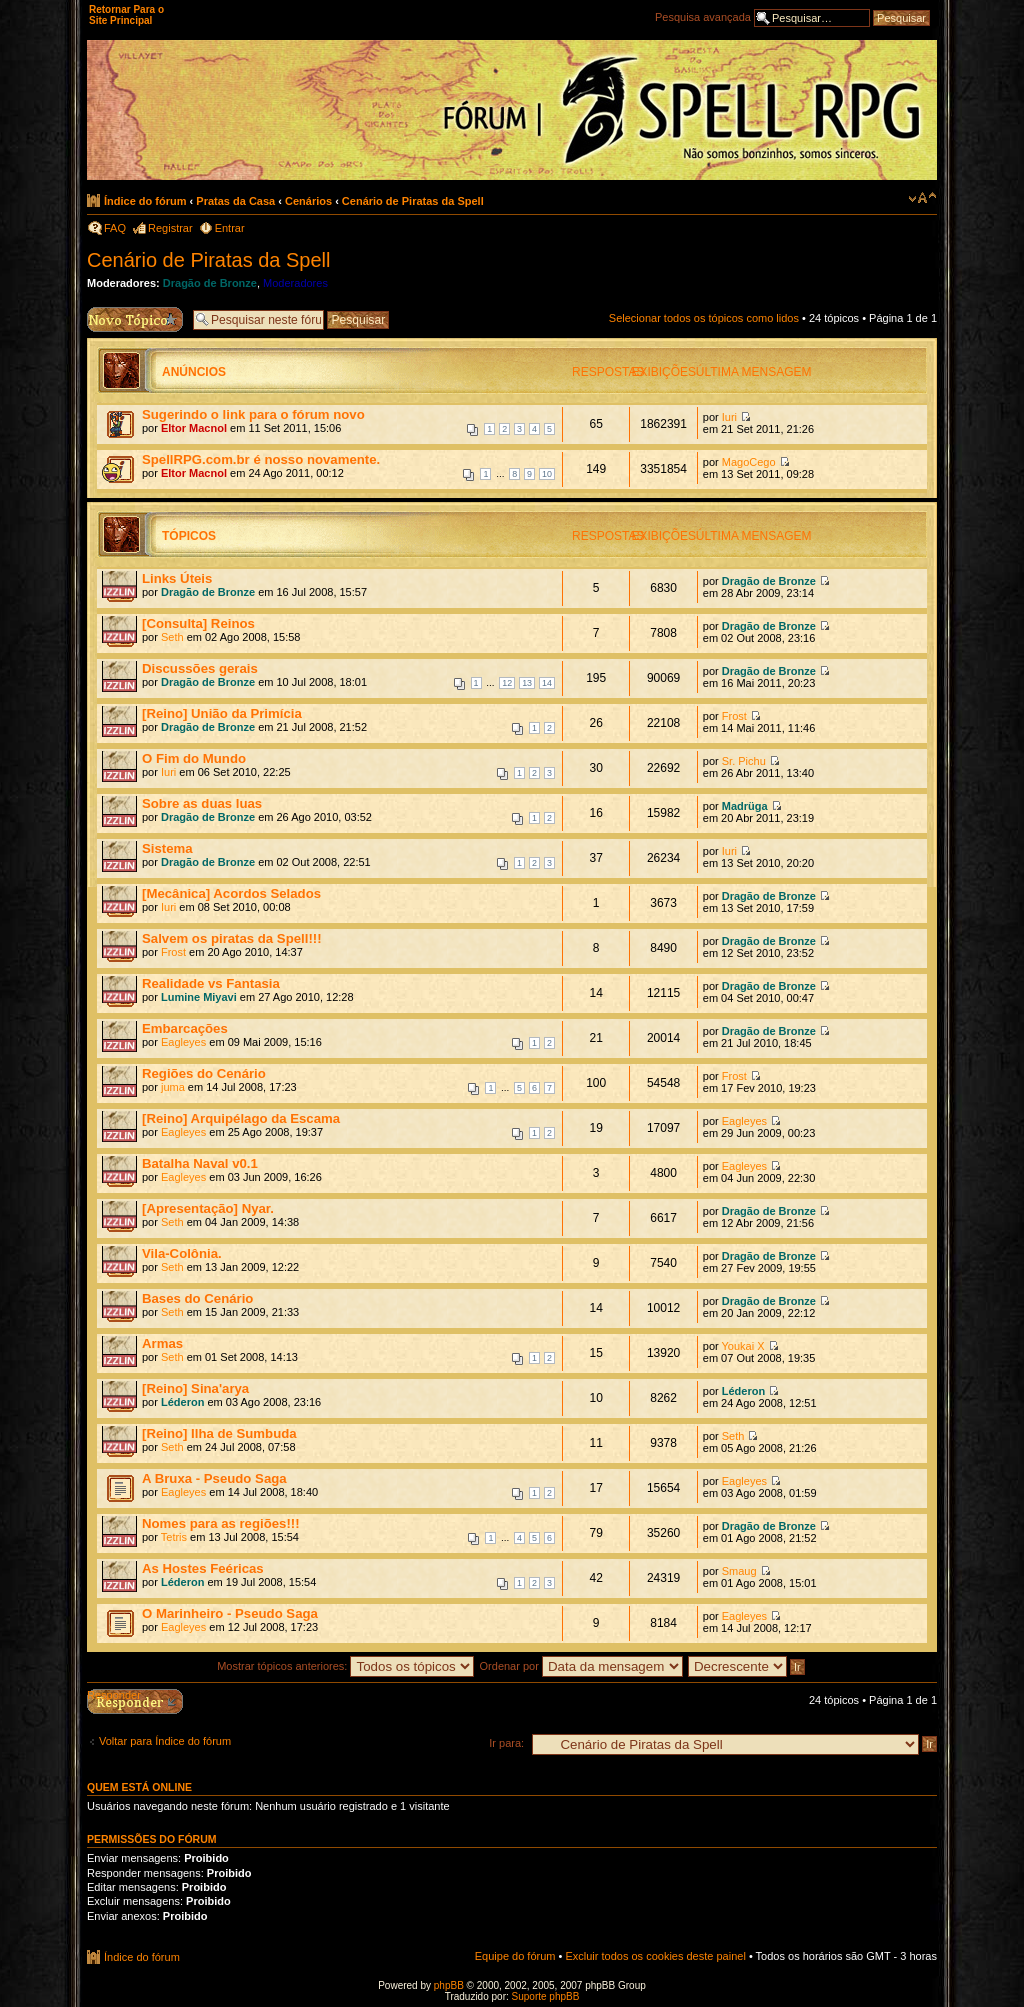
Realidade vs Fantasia (211, 983)
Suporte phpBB (546, 1996)
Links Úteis (177, 578)
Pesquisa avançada (703, 17)
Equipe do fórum (515, 1956)
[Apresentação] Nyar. (208, 1208)
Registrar (170, 228)
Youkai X (743, 1346)
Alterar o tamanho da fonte (922, 198)
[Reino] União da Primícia (222, 713)
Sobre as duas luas (202, 803)
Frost (734, 716)
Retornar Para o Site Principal (126, 15)
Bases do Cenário (197, 1298)
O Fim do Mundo (194, 758)
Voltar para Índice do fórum (165, 1741)
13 (527, 683)
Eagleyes (183, 1042)
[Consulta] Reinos (198, 623)
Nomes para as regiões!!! (221, 1523)
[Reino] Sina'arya (195, 1388)
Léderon (182, 1402)
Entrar (230, 228)
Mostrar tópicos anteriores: (345, 1666)
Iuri (729, 417)
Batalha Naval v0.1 (200, 1163)
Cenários (308, 201)
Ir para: (506, 1743)
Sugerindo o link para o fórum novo (253, 414)
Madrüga (745, 806)
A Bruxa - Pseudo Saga (214, 1478)
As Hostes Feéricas (203, 1568)
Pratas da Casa (235, 201)
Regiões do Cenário (204, 1073)
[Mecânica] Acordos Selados (231, 893)
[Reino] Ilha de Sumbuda (219, 1433)
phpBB (449, 1985)
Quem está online (139, 1787)
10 (547, 474)
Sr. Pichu (744, 761)
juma (173, 1087)
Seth (172, 637)
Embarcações (185, 1028)
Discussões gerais (200, 668)
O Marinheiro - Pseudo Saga (230, 1613)
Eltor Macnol (194, 428)
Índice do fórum (145, 201)
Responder (114, 1695)
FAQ (115, 228)
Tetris (174, 1537)
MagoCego (749, 462)
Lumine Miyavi (199, 997)
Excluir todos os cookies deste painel (655, 1956)
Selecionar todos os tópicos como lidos (704, 318)
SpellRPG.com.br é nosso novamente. (261, 459)
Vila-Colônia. (182, 1253)
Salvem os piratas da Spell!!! (232, 938)
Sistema (167, 848)
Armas (162, 1343)
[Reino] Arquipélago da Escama (241, 1118)
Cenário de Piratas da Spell (413, 201)
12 (507, 683)
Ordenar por (581, 1666)
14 (547, 683)
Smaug (739, 1571)
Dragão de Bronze (210, 283)
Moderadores (295, 283)
